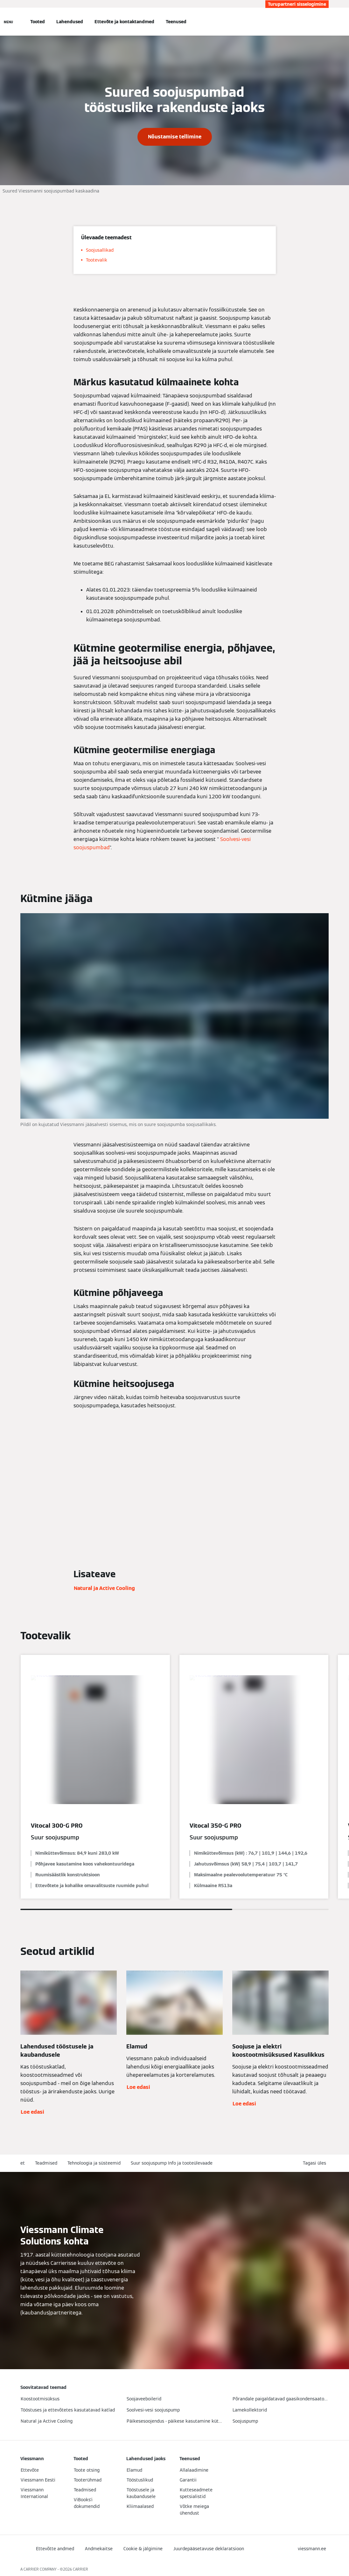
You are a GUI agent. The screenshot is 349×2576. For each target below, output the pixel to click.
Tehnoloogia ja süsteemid (94, 2163)
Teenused (176, 21)
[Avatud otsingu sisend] (325, 21)
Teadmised (46, 2163)
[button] (315, 2163)
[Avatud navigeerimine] (8, 21)
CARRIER (80, 2569)
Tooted (37, 21)
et (22, 2163)
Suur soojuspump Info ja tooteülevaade (172, 2163)
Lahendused (69, 21)
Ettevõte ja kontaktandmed (124, 21)
